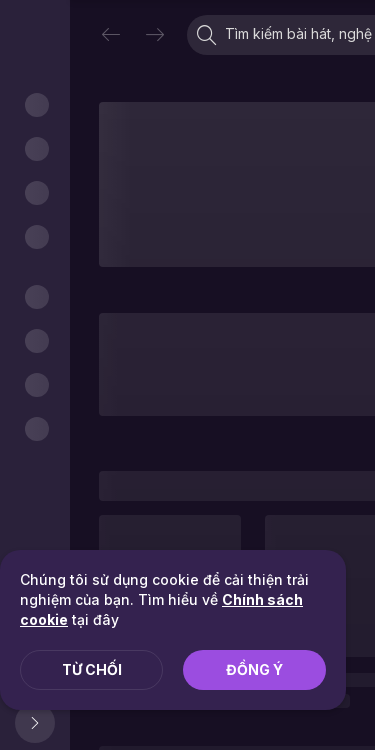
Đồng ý (254, 669)
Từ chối (92, 669)
